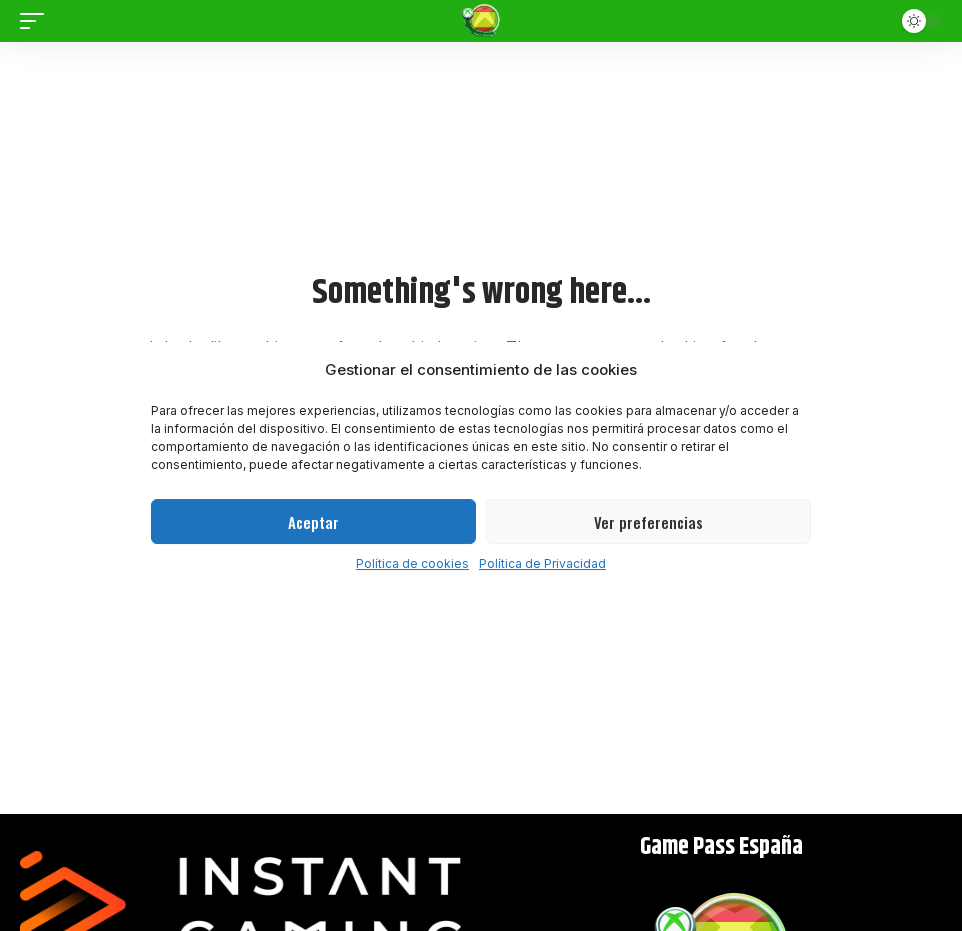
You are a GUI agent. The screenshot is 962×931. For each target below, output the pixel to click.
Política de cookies (412, 563)
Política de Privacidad (542, 563)
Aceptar (313, 522)
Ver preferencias (648, 522)
